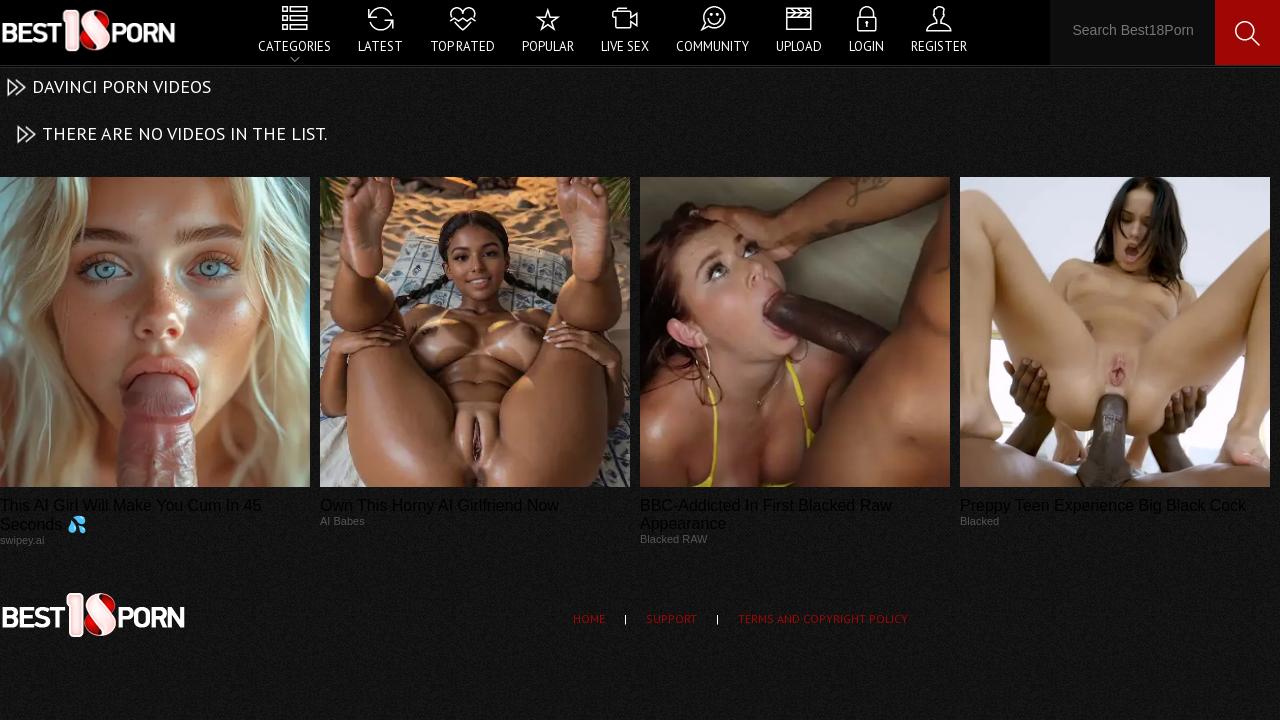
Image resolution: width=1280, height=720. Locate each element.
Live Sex (625, 46)
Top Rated (462, 46)
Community (712, 46)
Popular (548, 46)
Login (866, 46)
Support (671, 618)
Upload (799, 46)
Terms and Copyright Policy (823, 618)
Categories (294, 46)
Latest (380, 46)
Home (589, 618)
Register (939, 46)
